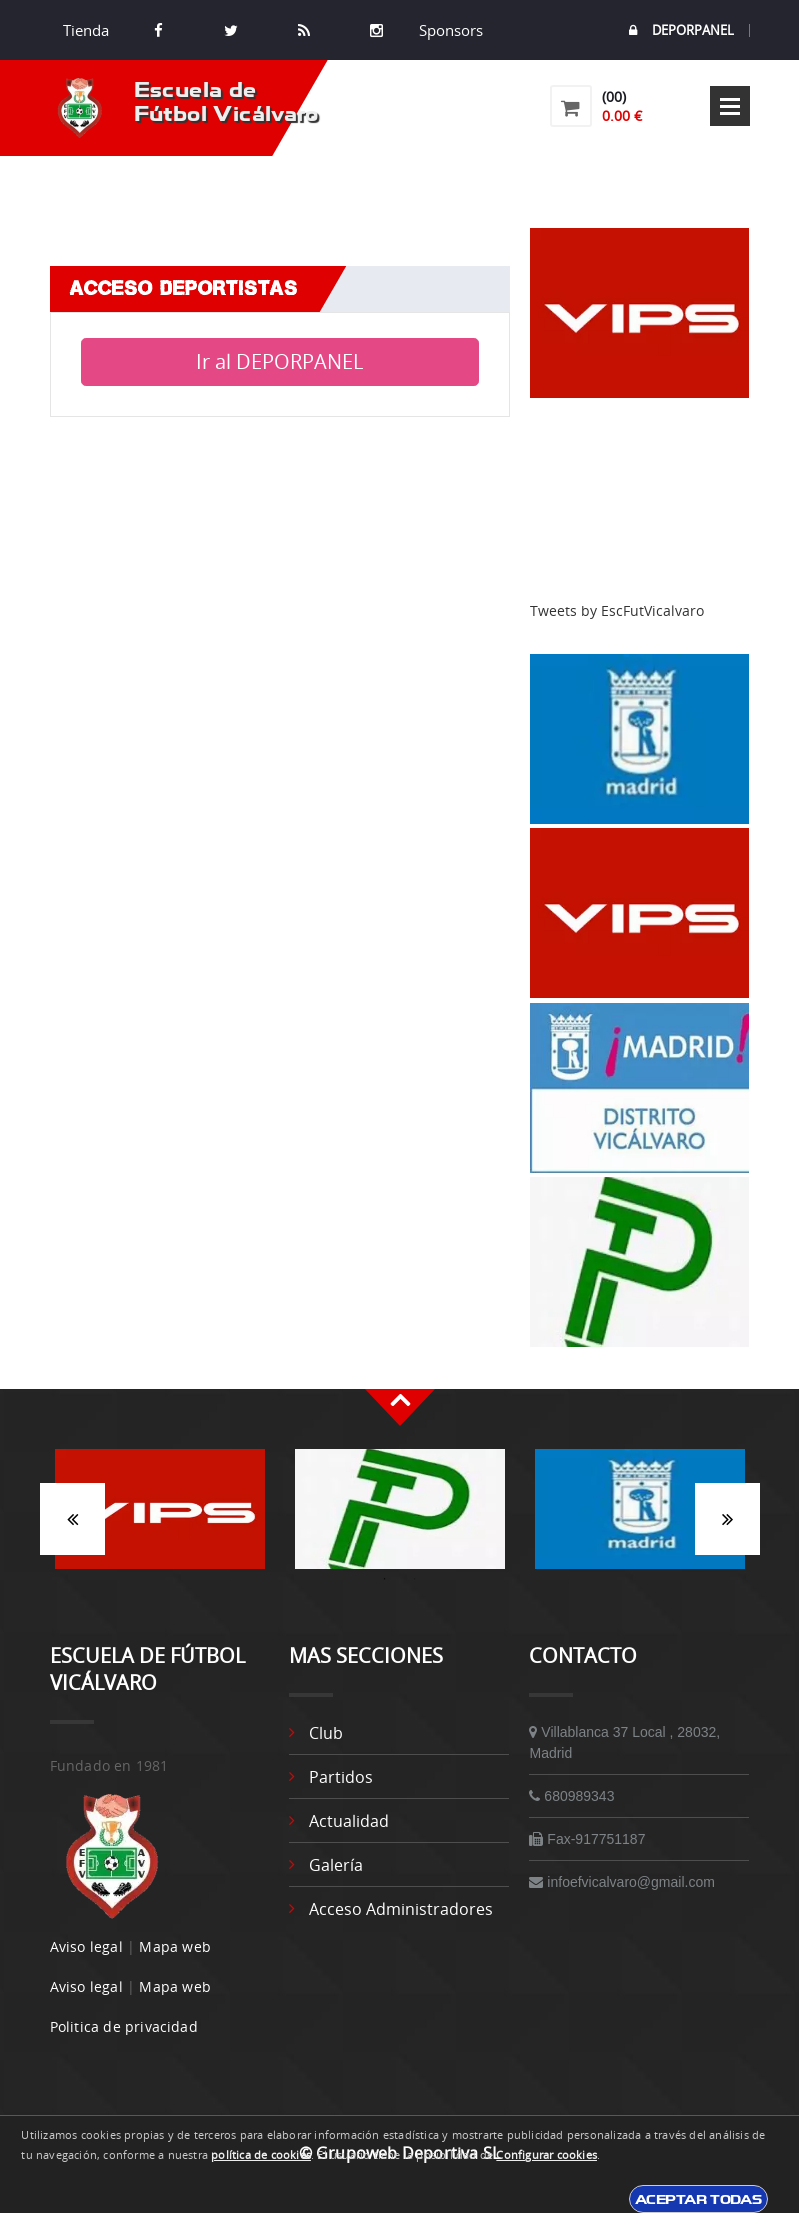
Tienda (86, 30)
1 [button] (385, 1579)
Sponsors (449, 30)
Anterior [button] (72, 1519)
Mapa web (175, 1946)
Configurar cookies (546, 2155)
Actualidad (349, 1821)
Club (326, 1733)
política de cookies (261, 2155)
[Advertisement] (640, 500)
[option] (160, 1519)
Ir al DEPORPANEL (279, 361)
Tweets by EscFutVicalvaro (617, 610)
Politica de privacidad (124, 2026)
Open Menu (730, 106)
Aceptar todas (698, 2199)
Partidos (341, 1777)
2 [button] (415, 1579)
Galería (336, 1865)
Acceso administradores (401, 1909)
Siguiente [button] (727, 1519)
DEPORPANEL (681, 30)
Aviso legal (86, 1946)
